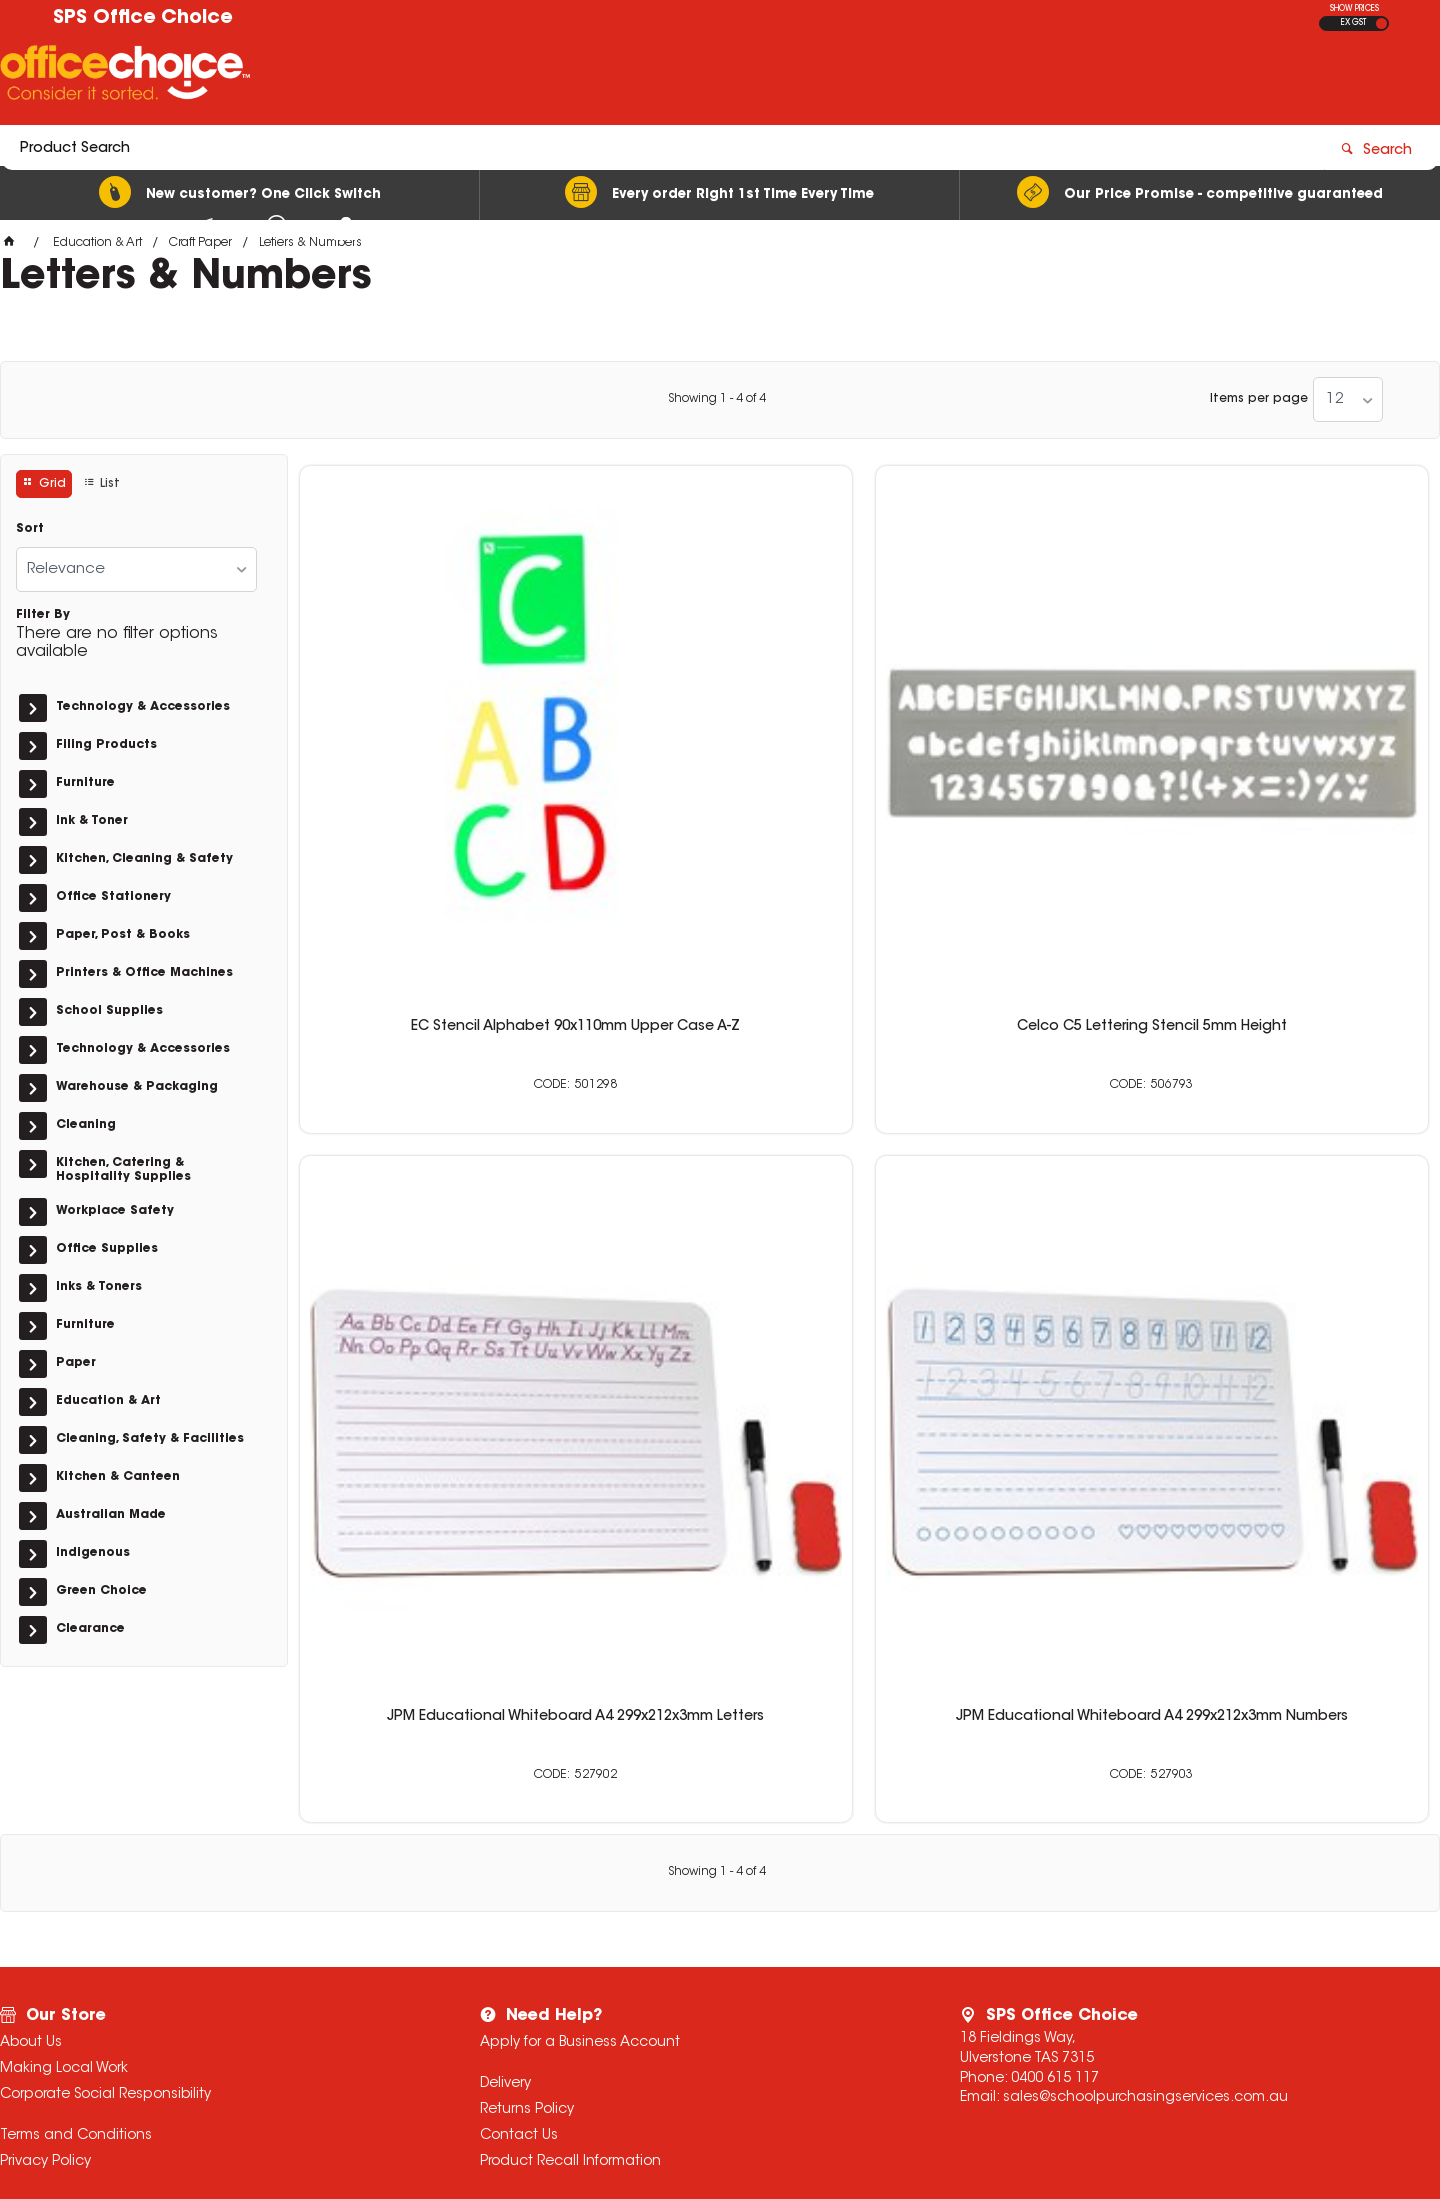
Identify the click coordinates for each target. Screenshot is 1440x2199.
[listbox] (1348, 399)
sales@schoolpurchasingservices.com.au (1145, 1931)
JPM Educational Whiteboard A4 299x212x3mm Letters (1008, 735)
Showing (717, 399)
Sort (30, 529)
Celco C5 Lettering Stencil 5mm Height (720, 735)
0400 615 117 (1055, 1912)
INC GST (1381, 23)
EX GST (1353, 23)
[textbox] (603, 77)
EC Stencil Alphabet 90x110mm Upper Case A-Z (432, 735)
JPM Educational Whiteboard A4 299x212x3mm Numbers (1296, 735)
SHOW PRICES (1354, 9)
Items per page (1259, 399)
